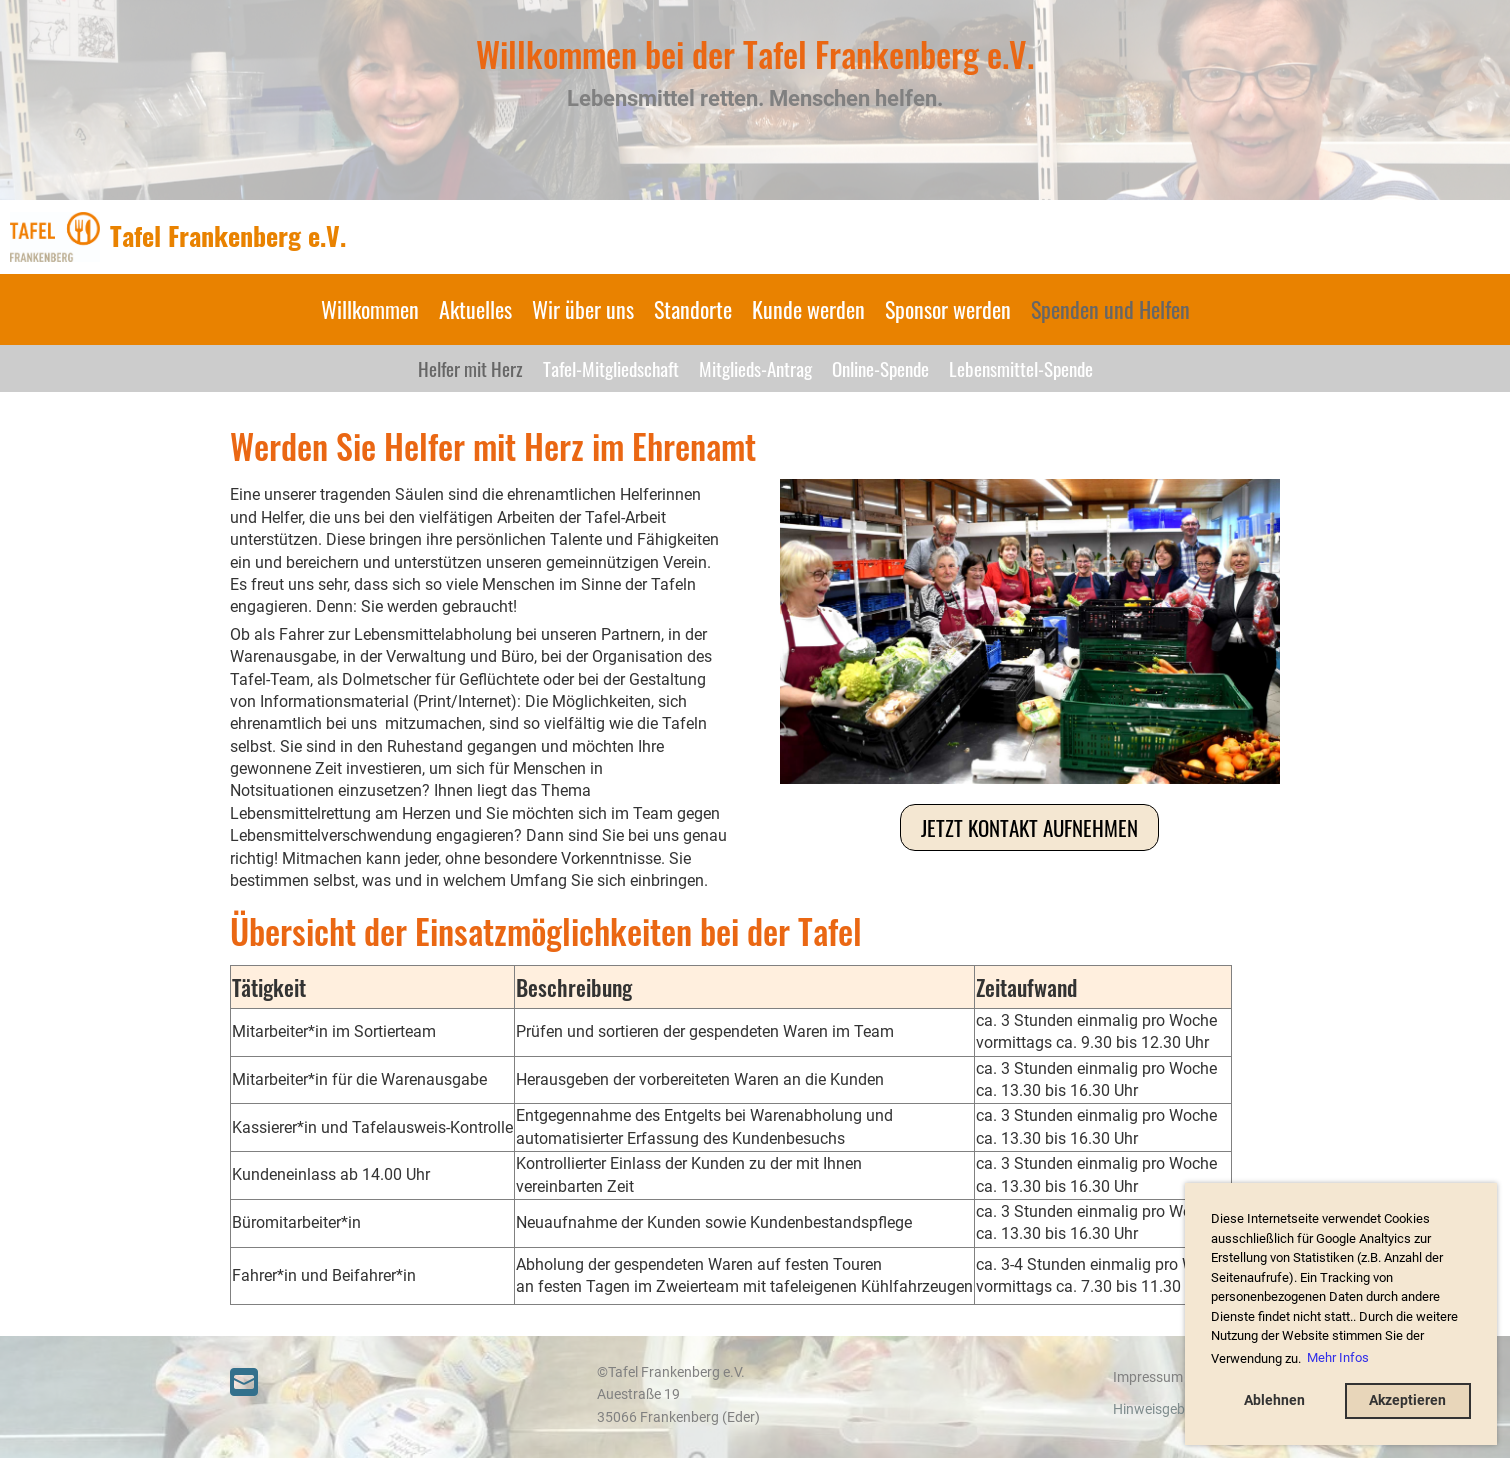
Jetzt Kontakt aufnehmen (1029, 827)
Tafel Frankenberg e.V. (228, 236)
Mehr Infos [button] (1338, 1357)
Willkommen (370, 309)
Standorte (693, 309)
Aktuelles (475, 309)
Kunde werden (808, 309)
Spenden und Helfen (1110, 309)
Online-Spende (880, 368)
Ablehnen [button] (1274, 1400)
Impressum (1148, 1377)
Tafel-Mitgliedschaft (611, 368)
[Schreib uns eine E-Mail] (244, 1383)
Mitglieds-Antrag (755, 368)
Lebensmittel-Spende (1021, 368)
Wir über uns (583, 309)
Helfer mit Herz (470, 368)
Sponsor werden (948, 309)
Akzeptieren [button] (1407, 1400)
